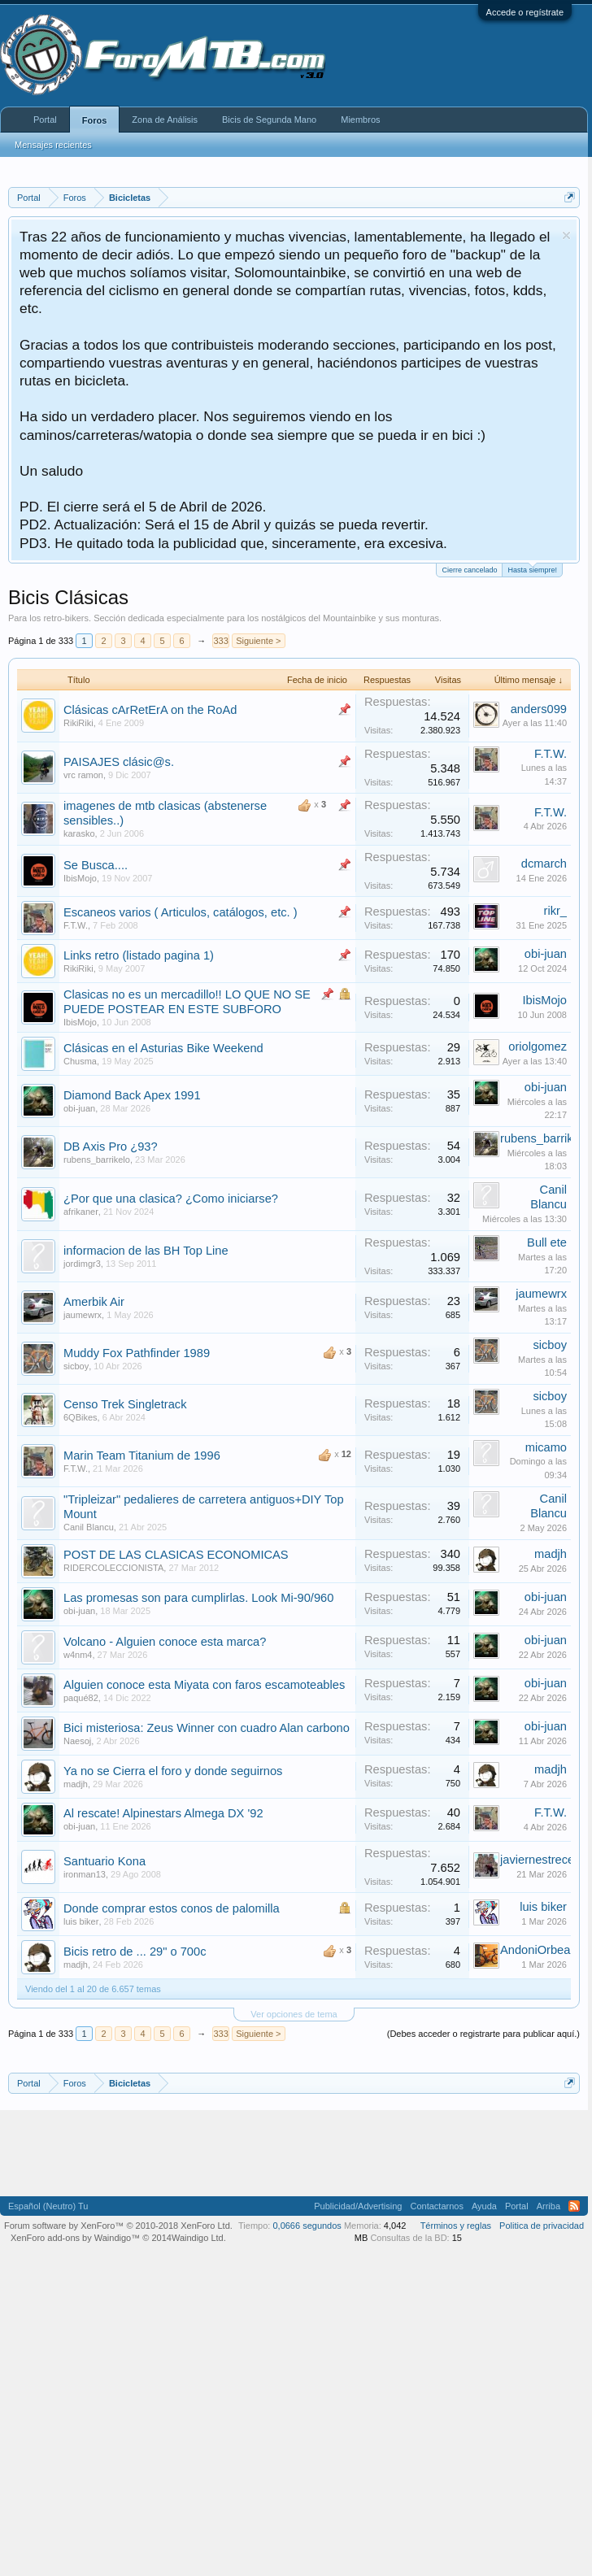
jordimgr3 (82, 1263)
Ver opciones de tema (293, 2014)
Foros (94, 120)
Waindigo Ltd (198, 2238)
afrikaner (80, 1211)
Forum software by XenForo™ (118, 2225)
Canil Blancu (88, 1527)
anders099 (539, 709)
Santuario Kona (104, 1861)
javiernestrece (537, 1859)
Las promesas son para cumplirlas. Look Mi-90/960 (198, 1597)
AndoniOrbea (535, 1949)
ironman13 (84, 1874)
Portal (45, 119)
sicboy (76, 1366)
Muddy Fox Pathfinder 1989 (136, 1353)
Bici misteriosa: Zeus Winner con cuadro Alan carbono (206, 1727)
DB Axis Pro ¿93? (110, 1146)
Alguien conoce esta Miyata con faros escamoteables (204, 1684)
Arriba (548, 2206)
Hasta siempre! (532, 569)
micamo (546, 1447)
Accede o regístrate (525, 12)
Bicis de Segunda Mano (269, 119)
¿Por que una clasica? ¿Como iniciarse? (170, 1198)
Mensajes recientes (53, 145)
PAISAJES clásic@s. (118, 761)
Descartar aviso (566, 235)
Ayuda (484, 2206)
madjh (550, 1553)
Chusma (80, 1061)
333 (220, 641)
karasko (79, 833)
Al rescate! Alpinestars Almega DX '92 (163, 1813)
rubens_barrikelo (96, 1159)
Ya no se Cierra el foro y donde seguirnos (172, 1771)
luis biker (80, 1921)
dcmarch (544, 863)
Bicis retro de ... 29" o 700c (134, 1951)
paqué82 (80, 1698)
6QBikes (80, 1417)
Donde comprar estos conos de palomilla (171, 1908)
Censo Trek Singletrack (125, 1404)
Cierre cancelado (469, 570)
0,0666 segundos (306, 2225)
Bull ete (547, 1242)
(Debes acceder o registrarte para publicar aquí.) (483, 2034)
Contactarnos (436, 2206)
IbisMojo (80, 878)
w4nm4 (77, 1655)
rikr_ (556, 910)
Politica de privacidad (541, 2225)
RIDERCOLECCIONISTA (113, 1568)
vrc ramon (83, 775)
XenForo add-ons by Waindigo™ (75, 2238)
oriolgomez (537, 1046)
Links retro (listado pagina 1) (138, 955)
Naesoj (77, 1741)
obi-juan (546, 953)
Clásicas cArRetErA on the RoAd (150, 709)
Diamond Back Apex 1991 (132, 1095)
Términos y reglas (455, 2225)
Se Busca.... (95, 865)
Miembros (360, 119)
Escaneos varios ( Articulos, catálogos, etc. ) (180, 912)
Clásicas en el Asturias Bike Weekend (163, 1048)
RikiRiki (78, 723)
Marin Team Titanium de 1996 (141, 1455)
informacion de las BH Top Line (146, 1250)
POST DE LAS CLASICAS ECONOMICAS (176, 1554)
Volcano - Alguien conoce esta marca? (164, 1641)
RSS (574, 2206)
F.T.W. (550, 753)
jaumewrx (82, 1315)
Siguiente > (258, 641)
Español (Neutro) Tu (48, 2206)
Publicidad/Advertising (358, 2206)
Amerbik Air (93, 1301)
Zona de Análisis (165, 119)
